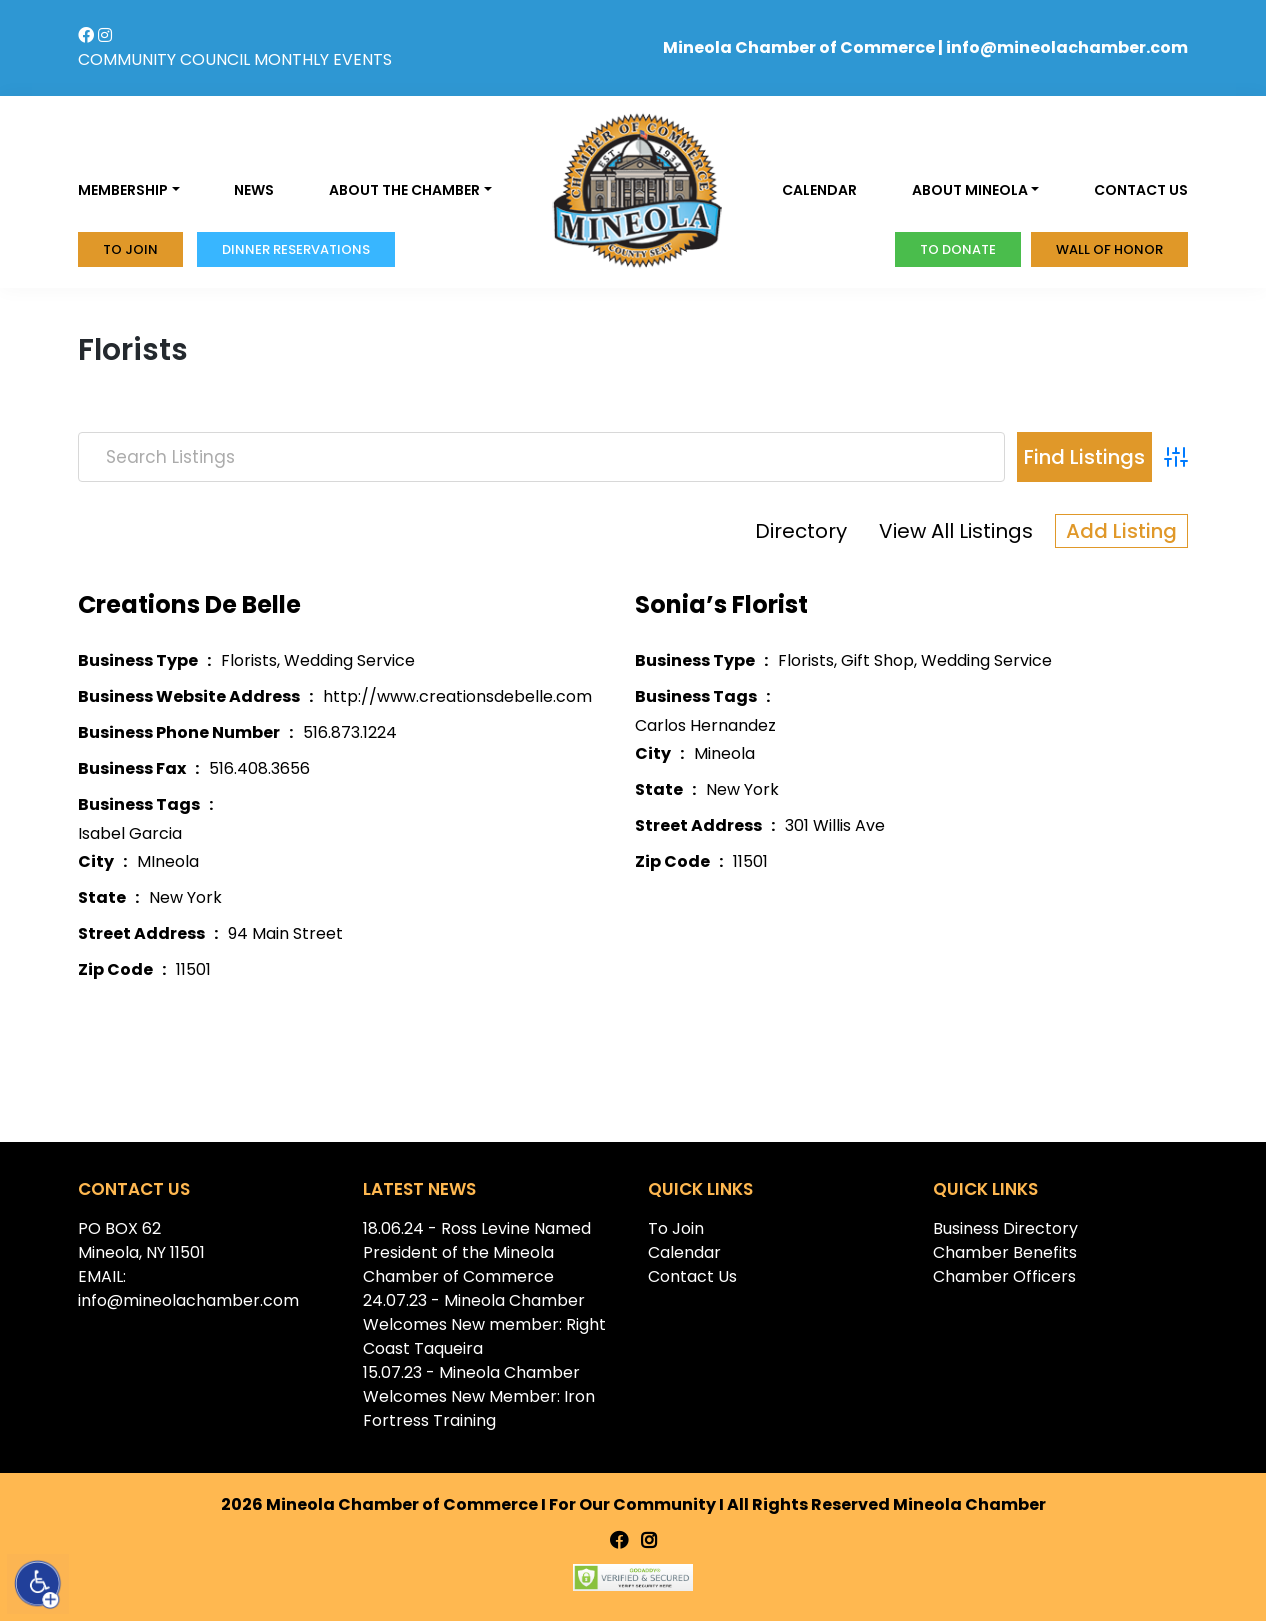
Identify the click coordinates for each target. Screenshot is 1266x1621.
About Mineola (970, 190)
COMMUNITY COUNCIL (164, 59)
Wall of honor (1109, 249)
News (254, 190)
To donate (958, 249)
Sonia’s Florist (721, 604)
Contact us (1141, 190)
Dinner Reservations (296, 249)
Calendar (819, 190)
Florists (249, 660)
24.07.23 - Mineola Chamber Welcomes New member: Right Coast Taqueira (484, 1324)
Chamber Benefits (1005, 1252)
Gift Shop (877, 660)
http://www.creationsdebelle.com (457, 696)
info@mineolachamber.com (1067, 47)
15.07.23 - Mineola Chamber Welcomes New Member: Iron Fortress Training (479, 1396)
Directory (801, 531)
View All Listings (956, 531)
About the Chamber (404, 190)
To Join (130, 249)
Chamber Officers (1004, 1276)
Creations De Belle (189, 604)
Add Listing (1121, 531)
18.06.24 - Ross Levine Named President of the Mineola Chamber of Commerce (477, 1252)
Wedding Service (349, 660)
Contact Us (692, 1276)
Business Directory (1005, 1228)
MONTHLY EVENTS (323, 59)
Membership (123, 190)
